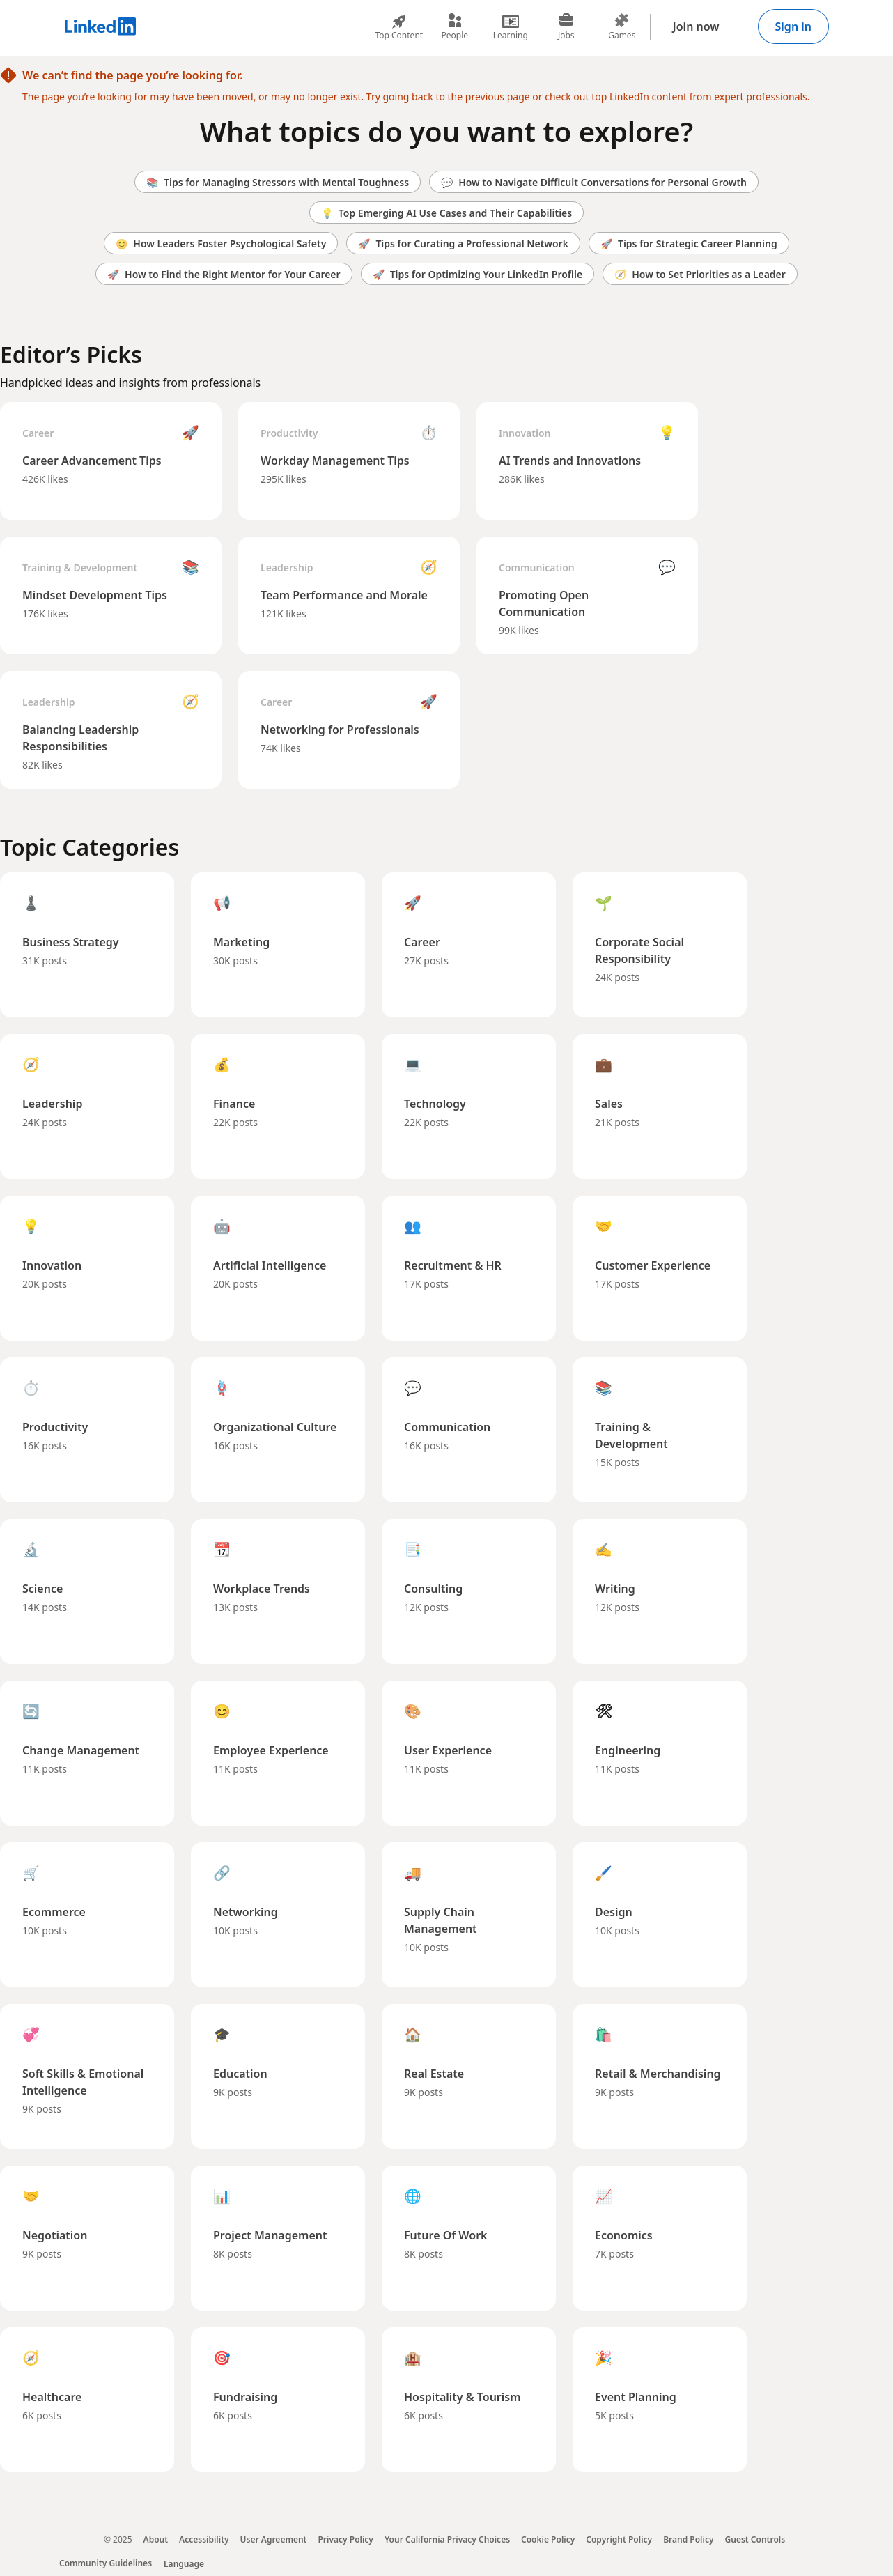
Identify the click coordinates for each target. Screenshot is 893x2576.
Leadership (287, 567)
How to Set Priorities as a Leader (700, 274)
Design (613, 1912)
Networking (245, 1912)
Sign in (793, 26)
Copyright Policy (619, 2539)
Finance (234, 1103)
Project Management (270, 2235)
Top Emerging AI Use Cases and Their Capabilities (446, 213)
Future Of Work (446, 2235)
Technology (435, 1103)
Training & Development (79, 567)
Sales (609, 1103)
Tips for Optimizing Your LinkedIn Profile (478, 274)
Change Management (80, 1750)
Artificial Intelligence (269, 1265)
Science (42, 1588)
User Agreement (273, 2539)
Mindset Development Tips (94, 595)
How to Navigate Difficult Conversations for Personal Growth (594, 182)
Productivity (289, 433)
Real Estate (434, 2073)
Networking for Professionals (340, 729)
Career (38, 433)
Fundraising (245, 2397)
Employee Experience (271, 1750)
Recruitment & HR (453, 1265)
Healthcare (51, 2397)
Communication (537, 567)
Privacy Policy (345, 2539)
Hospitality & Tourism (462, 2397)
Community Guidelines (105, 2563)
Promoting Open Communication (544, 603)
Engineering (627, 1750)
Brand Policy (688, 2539)
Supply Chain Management (440, 1920)
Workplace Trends (261, 1588)
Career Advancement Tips (92, 460)
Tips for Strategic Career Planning (688, 243)
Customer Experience (652, 1265)
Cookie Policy (548, 2539)
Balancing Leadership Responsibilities (80, 738)
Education (240, 2073)
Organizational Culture (274, 1427)
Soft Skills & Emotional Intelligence (82, 2082)
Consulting (433, 1588)
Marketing (241, 942)
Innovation (524, 433)
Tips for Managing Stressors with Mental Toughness (277, 182)
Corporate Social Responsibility (639, 950)
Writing (615, 1588)
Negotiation (54, 2235)
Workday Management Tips (335, 460)
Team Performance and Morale (344, 595)
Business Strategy (70, 942)
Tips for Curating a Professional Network (463, 243)
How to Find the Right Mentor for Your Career (224, 274)
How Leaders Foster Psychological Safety (221, 243)
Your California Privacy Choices (447, 2539)
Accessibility (204, 2539)
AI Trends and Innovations (570, 460)
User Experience (448, 1750)
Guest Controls (755, 2539)
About (156, 2539)
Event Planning (635, 2397)
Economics (624, 2235)
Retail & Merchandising (658, 2073)
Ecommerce (54, 1912)
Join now (696, 26)
